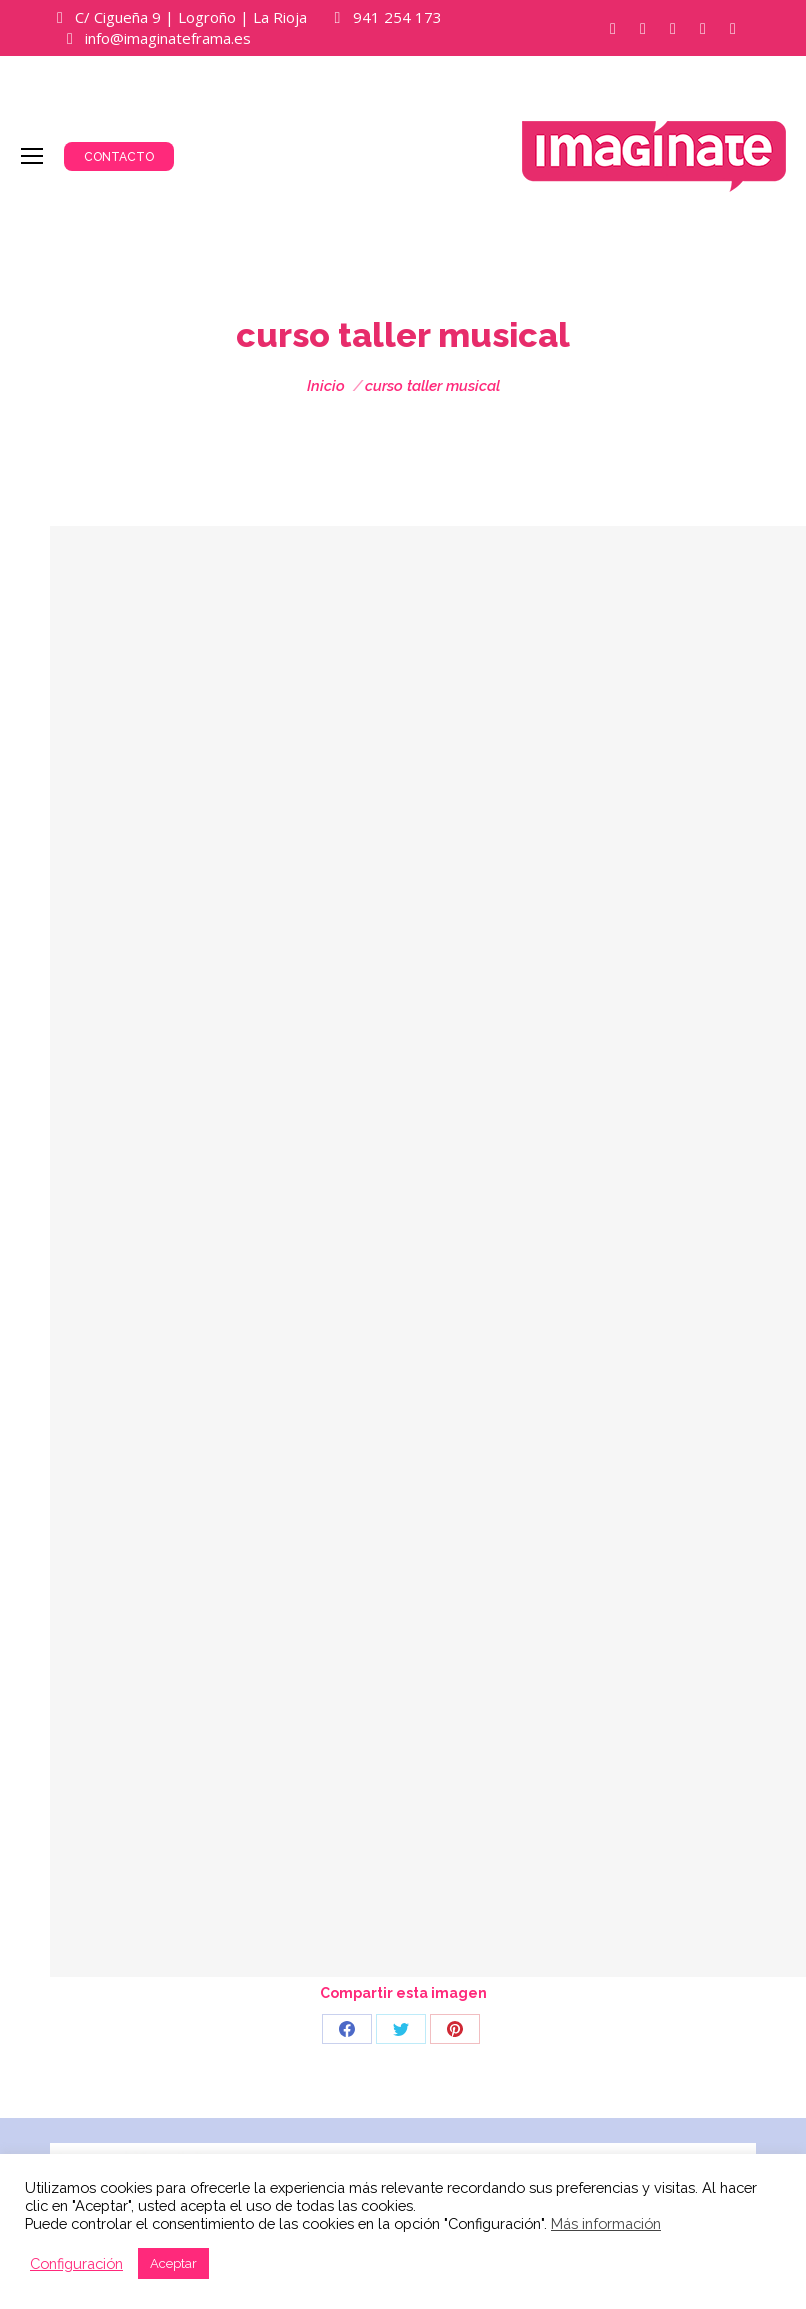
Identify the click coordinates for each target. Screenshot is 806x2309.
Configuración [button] (76, 2263)
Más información (606, 2223)
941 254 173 (397, 17)
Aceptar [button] (173, 2263)
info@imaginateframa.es (168, 38)
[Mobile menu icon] (32, 156)
